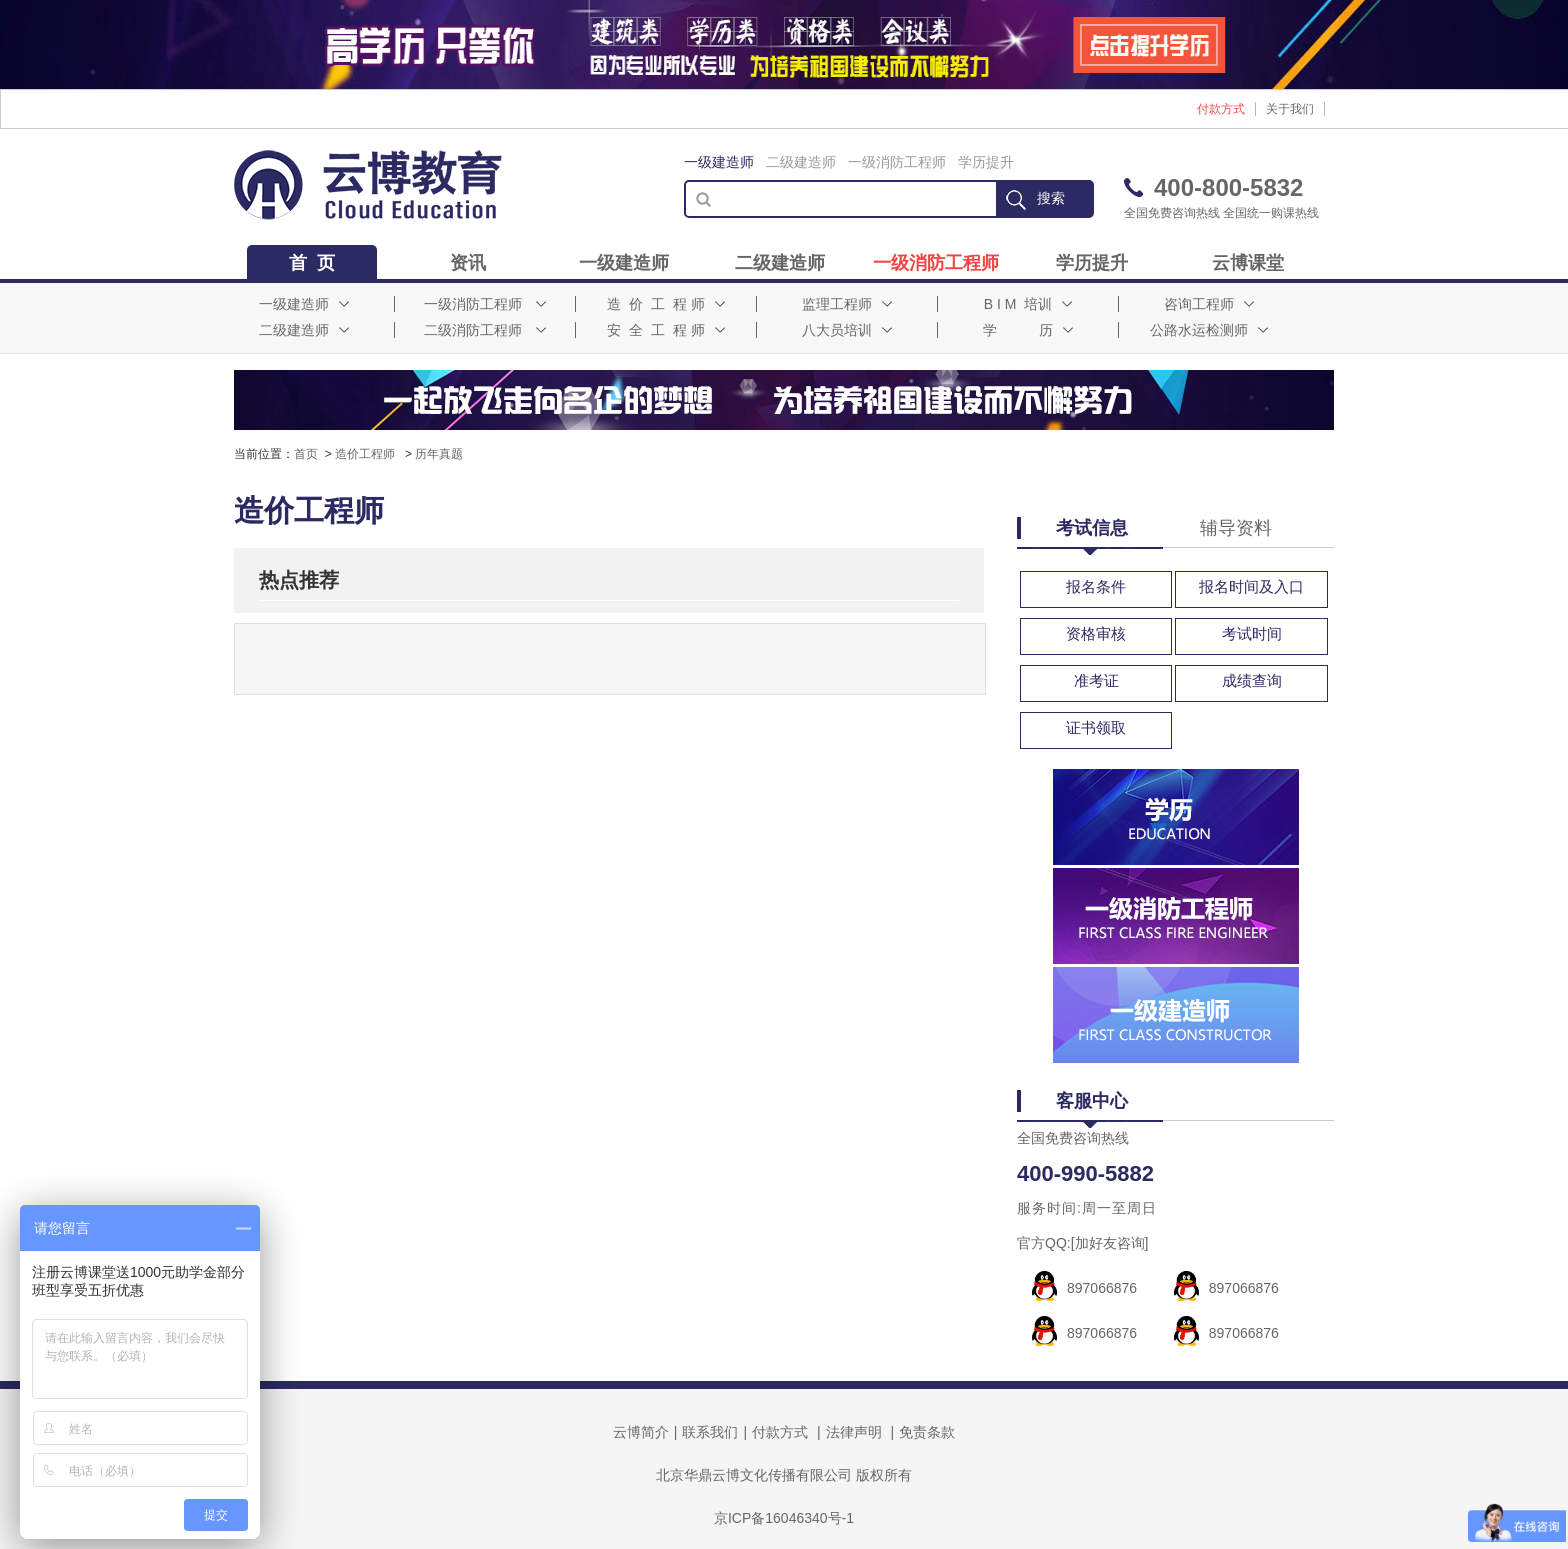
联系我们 (710, 1432)
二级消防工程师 (485, 330)
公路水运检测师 (1209, 330)
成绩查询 (1252, 680)
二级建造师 (801, 162)
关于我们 (1290, 109)
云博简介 (641, 1432)
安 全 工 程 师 (665, 330)
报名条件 (1096, 586)
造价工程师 (366, 454)
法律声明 (854, 1432)
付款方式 (1221, 109)
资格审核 (1096, 633)
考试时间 (1252, 633)
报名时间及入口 (1251, 586)
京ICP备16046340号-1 (784, 1518)
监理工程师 (847, 304)
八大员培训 (847, 330)
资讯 (468, 263)
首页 (306, 454)
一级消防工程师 (897, 162)
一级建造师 (719, 162)
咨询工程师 (1209, 304)
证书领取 (1096, 727)
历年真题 (439, 454)
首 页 (312, 263)
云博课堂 (1248, 263)
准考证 (1096, 680)
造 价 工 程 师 (665, 304)
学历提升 (986, 162)
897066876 (1102, 1288)
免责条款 (927, 1432)
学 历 (1028, 330)
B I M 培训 (1028, 304)
